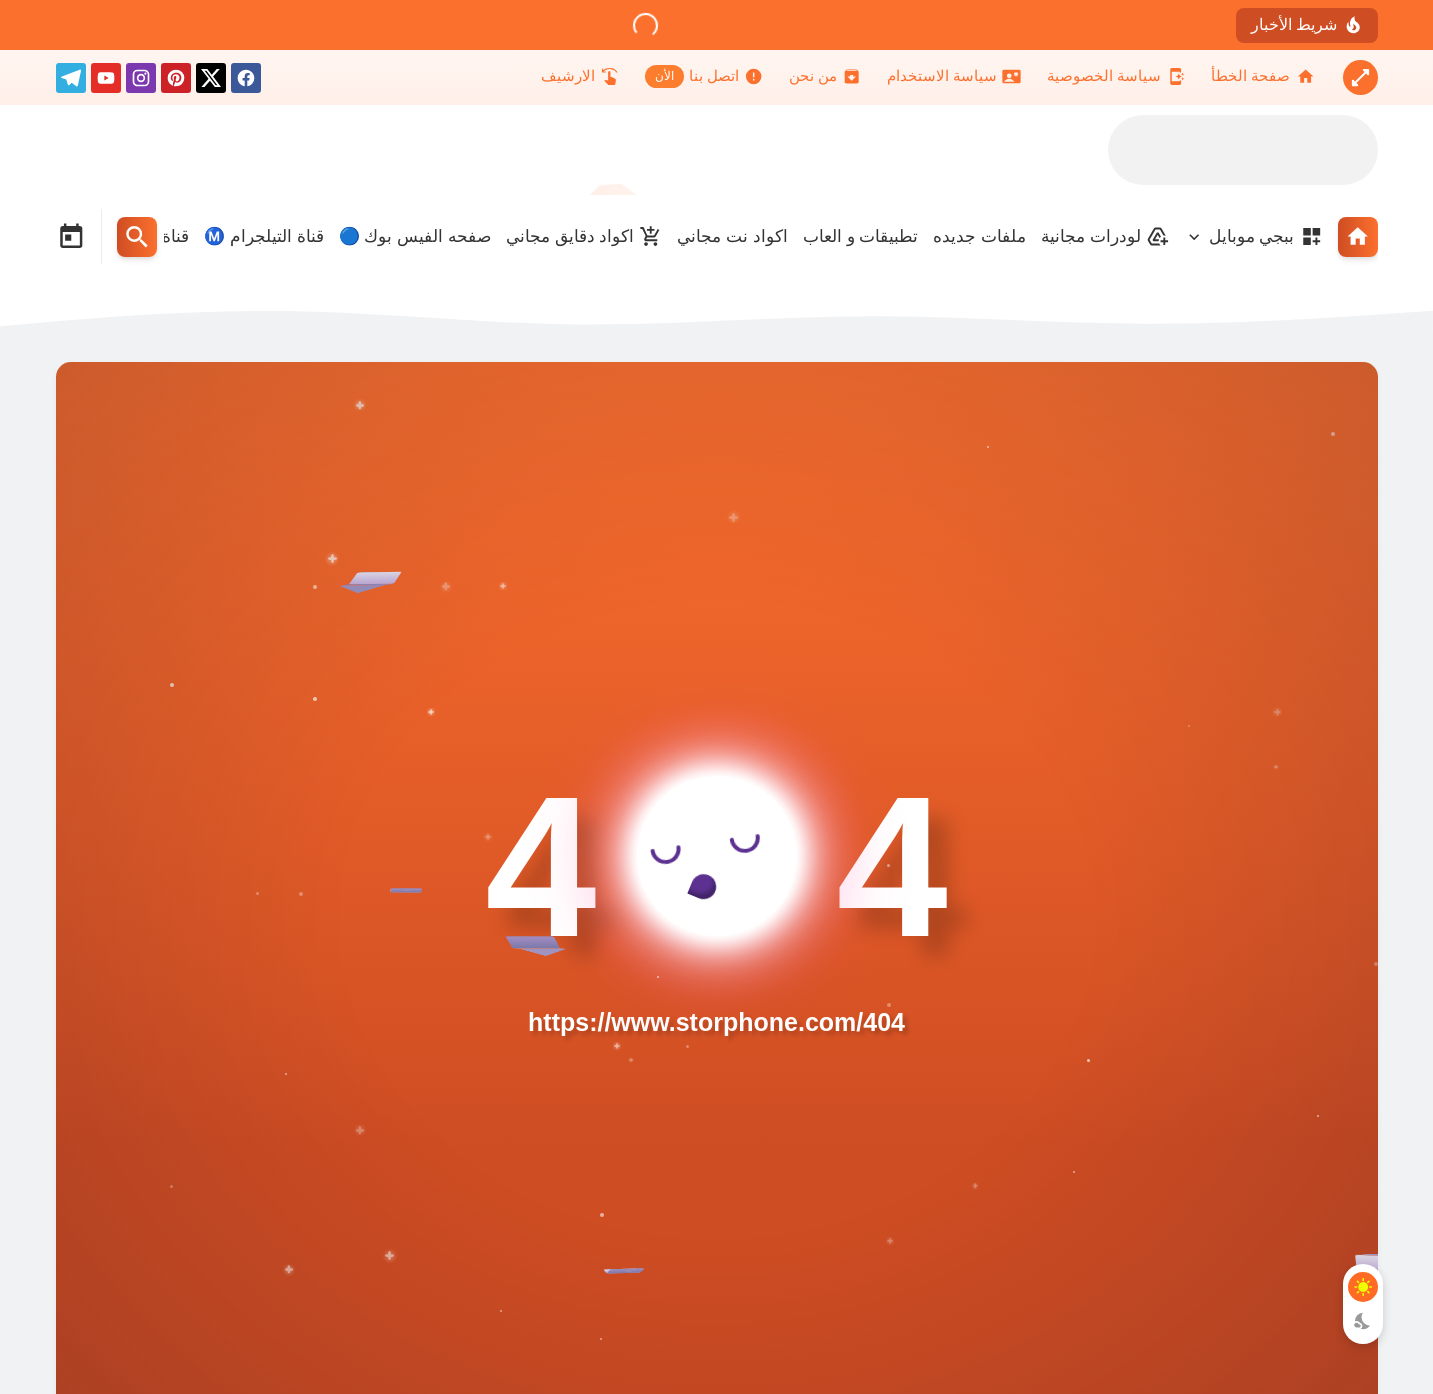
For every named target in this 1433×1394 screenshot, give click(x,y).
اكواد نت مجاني (732, 236)
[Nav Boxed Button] (1360, 77)
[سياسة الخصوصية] (1116, 76)
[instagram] (141, 81)
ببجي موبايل (1266, 236)
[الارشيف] (580, 76)
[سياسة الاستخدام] (954, 76)
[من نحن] (825, 76)
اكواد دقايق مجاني (584, 236)
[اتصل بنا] (704, 76)
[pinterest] (176, 81)
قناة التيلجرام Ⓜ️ (263, 236)
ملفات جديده (979, 236)
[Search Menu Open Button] (137, 237)
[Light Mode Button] (1363, 1287)
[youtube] (106, 81)
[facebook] (246, 81)
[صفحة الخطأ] (1262, 76)
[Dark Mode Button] (1363, 1321)
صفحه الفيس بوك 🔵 (415, 236)
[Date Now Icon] (71, 237)
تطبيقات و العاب (860, 236)
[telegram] (71, 81)
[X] (211, 81)
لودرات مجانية (1105, 236)
